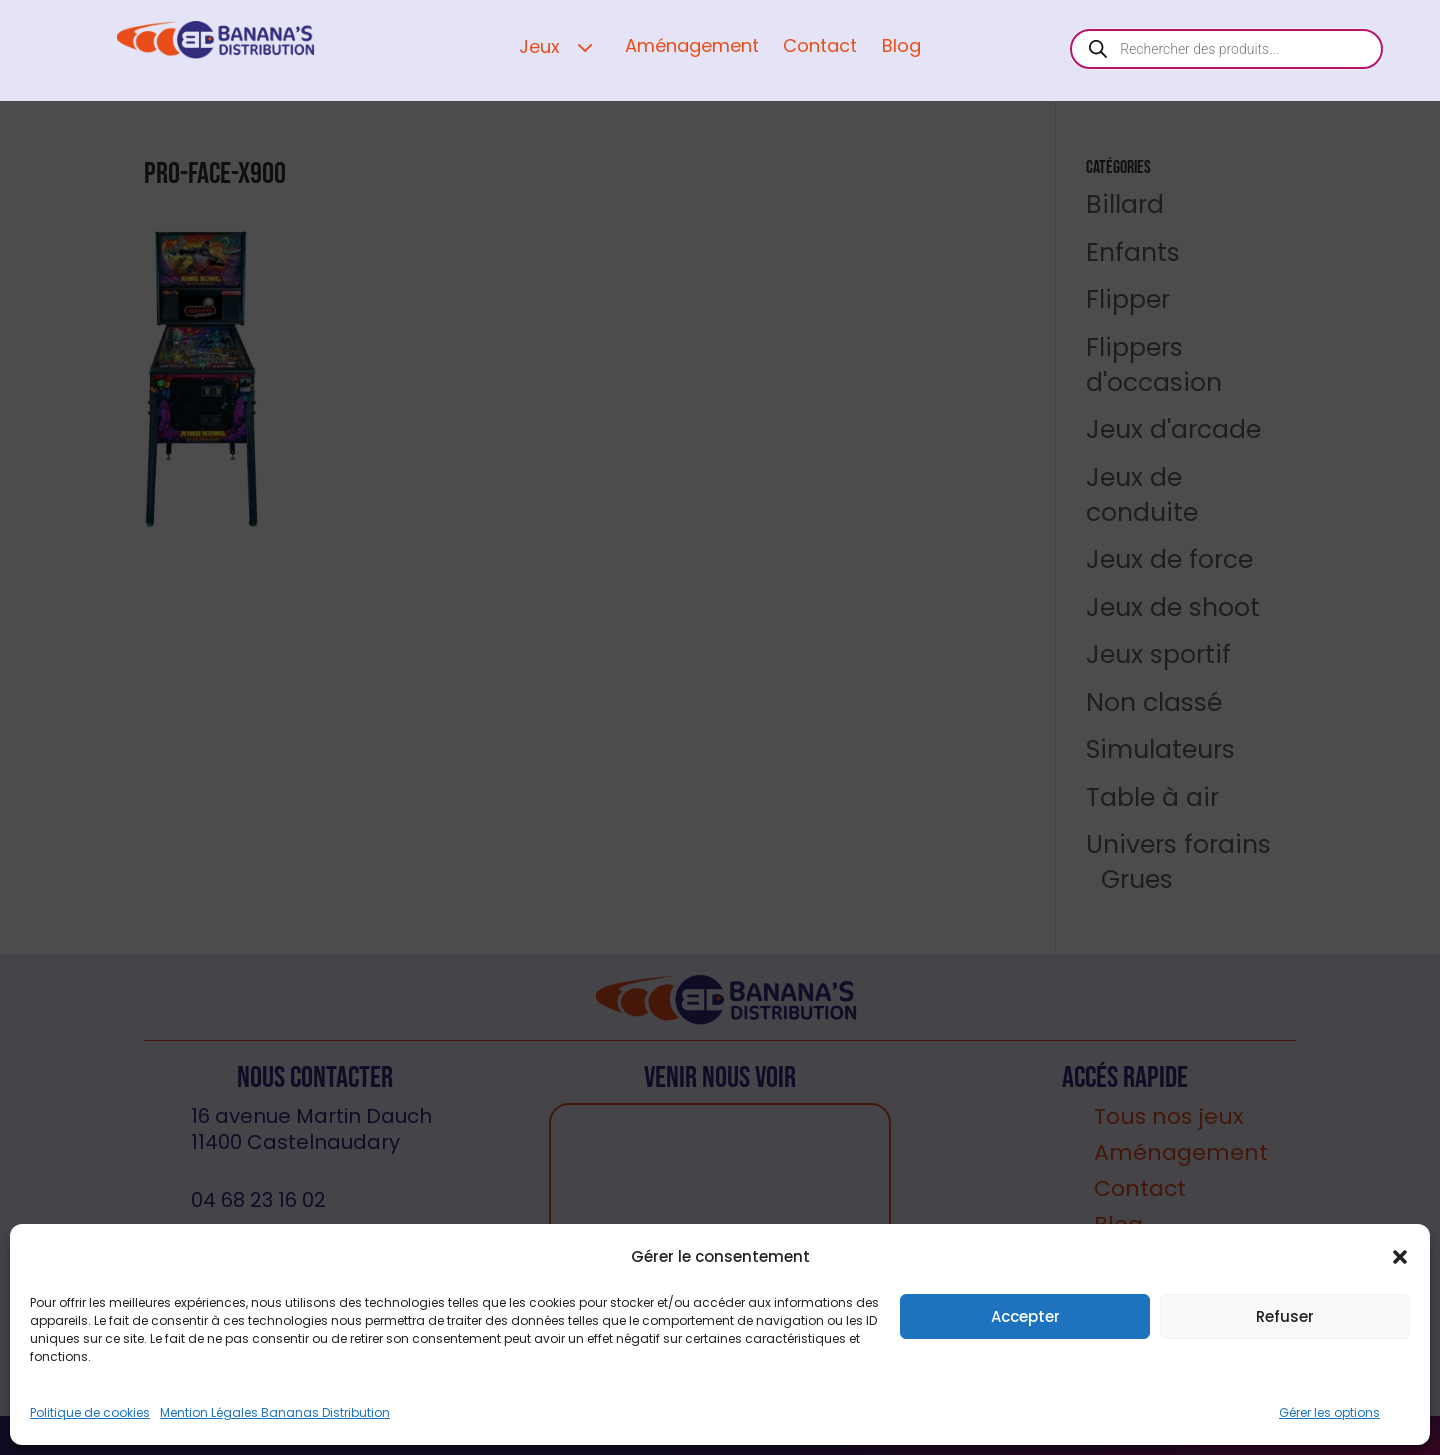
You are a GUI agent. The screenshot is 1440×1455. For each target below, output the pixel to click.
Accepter (1025, 1316)
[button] (1400, 1257)
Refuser (1285, 1316)
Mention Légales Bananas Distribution (275, 1412)
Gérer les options (1329, 1412)
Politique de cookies (90, 1412)
